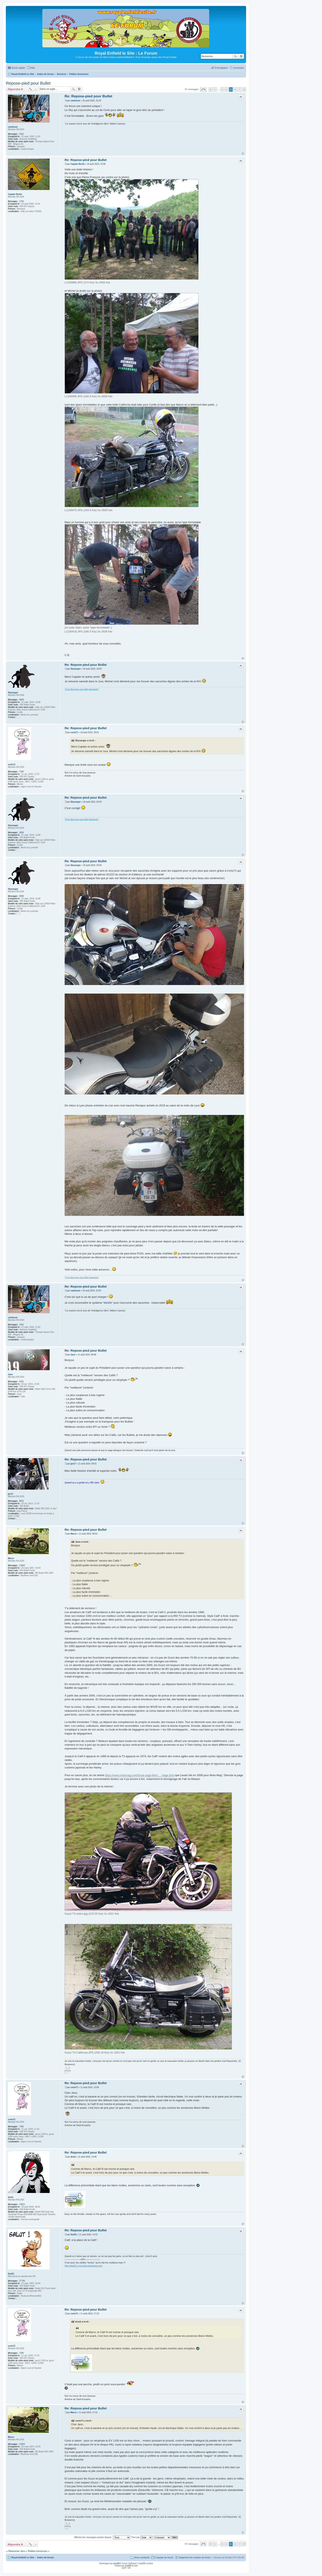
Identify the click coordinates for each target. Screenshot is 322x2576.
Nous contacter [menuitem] (142, 2557)
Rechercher (235, 56)
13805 (22, 1565)
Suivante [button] (244, 89)
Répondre (14, 89)
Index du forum (45, 2557)
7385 (21, 771)
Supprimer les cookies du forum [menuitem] (195, 2557)
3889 (21, 700)
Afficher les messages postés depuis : (102, 2537)
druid (10, 2197)
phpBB (116, 2563)
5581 (21, 1381)
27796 (22, 2281)
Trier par (141, 2537)
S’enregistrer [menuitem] (221, 68)
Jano (10, 1374)
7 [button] (239, 89)
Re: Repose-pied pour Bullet (88, 96)
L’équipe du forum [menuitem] (164, 2557)
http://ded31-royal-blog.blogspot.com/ (84, 2265)
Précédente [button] (211, 89)
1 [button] (215, 89)
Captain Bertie (15, 194)
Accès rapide (18, 68)
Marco (11, 1558)
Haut (243, 153)
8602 (21, 1501)
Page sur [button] (203, 89)
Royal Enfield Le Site (22, 2557)
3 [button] (222, 89)
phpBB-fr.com (131, 2566)
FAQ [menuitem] (32, 68)
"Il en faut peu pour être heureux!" (82, 689)
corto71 (11, 764)
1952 (21, 134)
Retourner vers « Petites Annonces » (28, 2551)
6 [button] (235, 89)
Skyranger (13, 692)
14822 (22, 2204)
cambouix (13, 127)
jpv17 (10, 1494)
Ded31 (11, 2274)
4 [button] (226, 89)
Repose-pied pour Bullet (28, 83)
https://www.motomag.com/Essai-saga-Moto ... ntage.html (139, 1775)
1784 (21, 201)
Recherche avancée (241, 56)
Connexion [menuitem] (238, 68)
